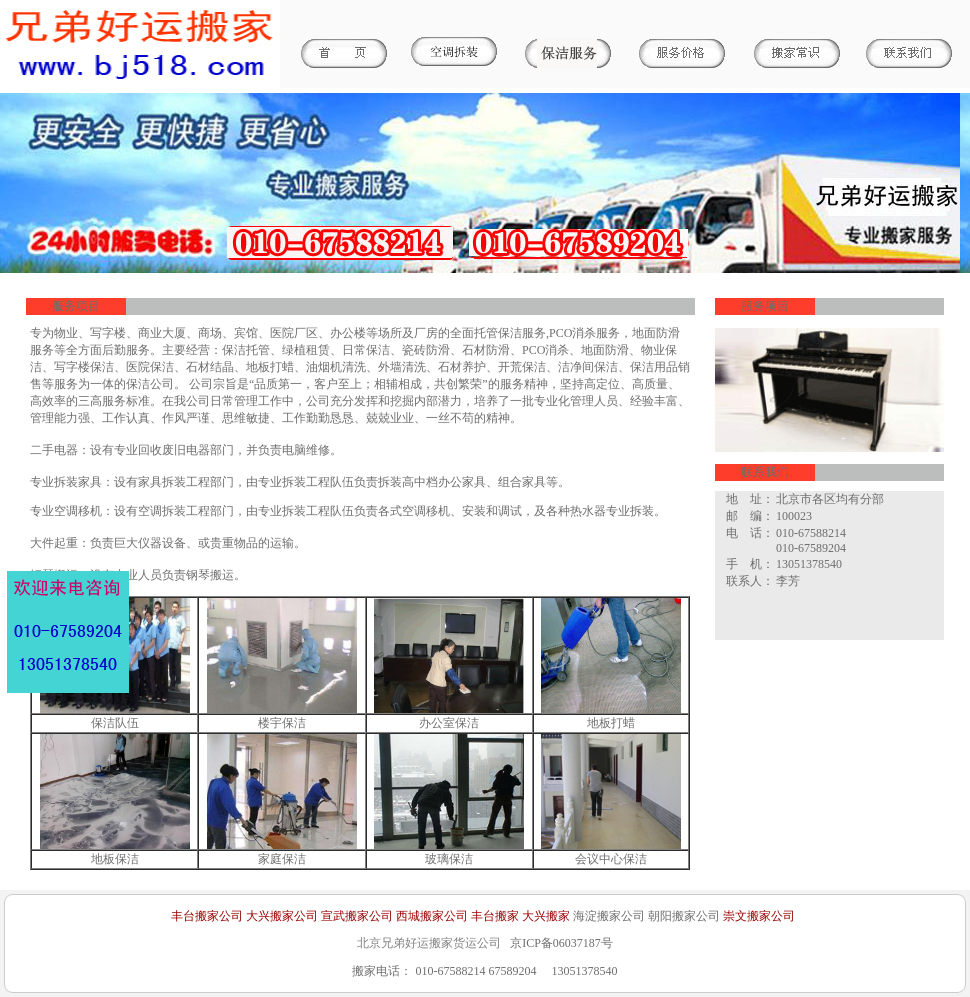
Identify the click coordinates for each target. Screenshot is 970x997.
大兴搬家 (546, 916)
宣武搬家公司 (357, 916)
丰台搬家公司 (207, 916)
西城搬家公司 (432, 916)
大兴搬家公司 (282, 916)
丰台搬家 (495, 916)
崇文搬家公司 (759, 916)
